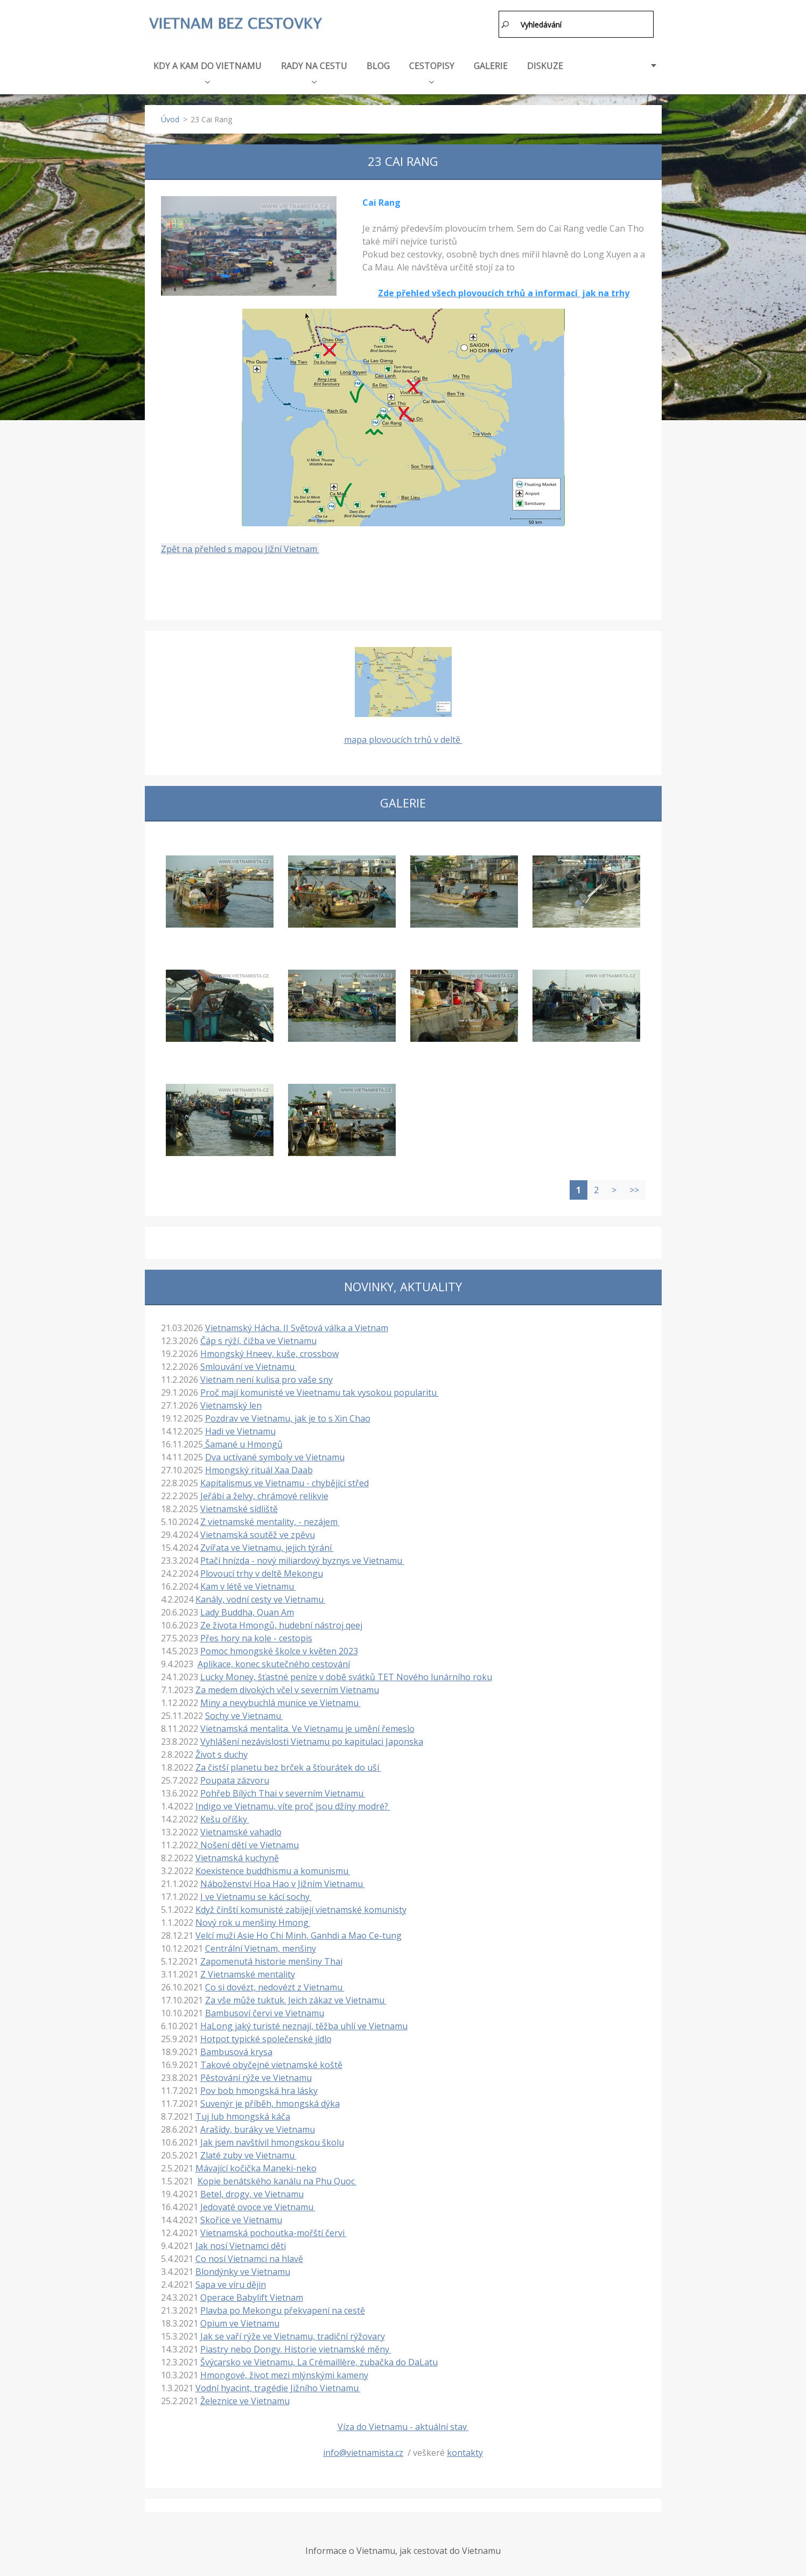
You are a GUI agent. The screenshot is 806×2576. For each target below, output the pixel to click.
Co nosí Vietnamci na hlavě (249, 2256)
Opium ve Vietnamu (239, 2321)
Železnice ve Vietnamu (245, 2398)
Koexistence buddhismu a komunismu (273, 1868)
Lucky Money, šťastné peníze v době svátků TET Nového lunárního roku (346, 1674)
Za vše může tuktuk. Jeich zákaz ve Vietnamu (296, 1997)
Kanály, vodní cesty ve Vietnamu (260, 1597)
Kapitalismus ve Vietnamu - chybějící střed (284, 1480)
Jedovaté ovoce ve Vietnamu (258, 2204)
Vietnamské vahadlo (241, 1829)
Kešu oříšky (224, 1816)
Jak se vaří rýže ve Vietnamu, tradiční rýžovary (292, 2334)
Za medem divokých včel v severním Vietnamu (287, 1687)
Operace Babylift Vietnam (251, 2295)
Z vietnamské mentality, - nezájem (270, 1519)
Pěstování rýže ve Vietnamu (256, 2075)
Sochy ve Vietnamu (244, 1713)
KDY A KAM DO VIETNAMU (207, 69)
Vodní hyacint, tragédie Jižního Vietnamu (278, 2385)
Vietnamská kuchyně (237, 1855)
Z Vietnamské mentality (247, 1972)
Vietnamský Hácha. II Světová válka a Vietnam (296, 1325)
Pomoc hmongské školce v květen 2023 (279, 1648)
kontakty (465, 2450)
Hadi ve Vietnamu (240, 1429)
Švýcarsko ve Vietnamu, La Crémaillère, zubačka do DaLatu (319, 2359)
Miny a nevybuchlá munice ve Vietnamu (280, 1700)
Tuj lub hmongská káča (242, 2114)
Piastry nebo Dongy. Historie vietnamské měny (295, 2346)
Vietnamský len (231, 1403)
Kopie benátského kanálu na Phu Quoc (277, 2178)
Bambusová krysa (236, 2049)
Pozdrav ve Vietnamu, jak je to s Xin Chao (287, 1416)
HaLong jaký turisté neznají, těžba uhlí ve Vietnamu (304, 2023)
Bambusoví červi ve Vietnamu (264, 2010)
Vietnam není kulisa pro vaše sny (266, 1377)
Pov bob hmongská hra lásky (259, 2088)
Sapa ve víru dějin (230, 2282)
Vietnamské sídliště (239, 1506)
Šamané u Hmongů (243, 1441)
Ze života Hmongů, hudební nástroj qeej (281, 1622)
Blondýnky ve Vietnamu (242, 2269)
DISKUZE (545, 63)
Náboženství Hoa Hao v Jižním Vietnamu (282, 1881)
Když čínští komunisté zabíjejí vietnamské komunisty (300, 1907)
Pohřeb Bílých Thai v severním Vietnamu (283, 1791)
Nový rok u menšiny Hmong (253, 1920)
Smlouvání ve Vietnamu (248, 1364)
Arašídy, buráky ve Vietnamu (257, 2127)
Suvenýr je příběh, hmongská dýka (270, 2101)
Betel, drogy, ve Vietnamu (252, 2191)
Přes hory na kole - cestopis (256, 1635)
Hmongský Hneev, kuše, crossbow (269, 1351)
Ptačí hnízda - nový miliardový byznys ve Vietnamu (302, 1558)
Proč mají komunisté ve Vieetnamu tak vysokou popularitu (319, 1390)
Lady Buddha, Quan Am (247, 1610)
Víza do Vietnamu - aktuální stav (403, 2424)
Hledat (505, 24)
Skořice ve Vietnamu (241, 2217)
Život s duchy (221, 1752)
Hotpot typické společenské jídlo (266, 2036)
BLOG (378, 63)
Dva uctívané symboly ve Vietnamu (275, 1454)
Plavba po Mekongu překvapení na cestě (282, 2308)
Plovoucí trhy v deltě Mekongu (261, 1571)
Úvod (170, 117)
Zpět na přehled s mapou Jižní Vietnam (240, 547)
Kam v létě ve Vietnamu (248, 1584)
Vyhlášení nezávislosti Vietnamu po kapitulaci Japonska (311, 1739)
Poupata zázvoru (234, 1778)
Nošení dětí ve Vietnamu (248, 1842)
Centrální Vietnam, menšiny (260, 1946)
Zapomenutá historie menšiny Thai (271, 1959)
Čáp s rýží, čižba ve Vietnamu (258, 1338)
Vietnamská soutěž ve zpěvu (257, 1532)
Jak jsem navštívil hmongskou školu (272, 2140)
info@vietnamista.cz (363, 2450)
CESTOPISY (432, 69)
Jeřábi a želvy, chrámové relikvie (264, 1493)
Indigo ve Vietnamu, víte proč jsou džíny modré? (292, 1803)
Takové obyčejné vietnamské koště (271, 2062)
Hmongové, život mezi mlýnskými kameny (284, 2372)
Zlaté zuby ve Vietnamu (248, 2153)
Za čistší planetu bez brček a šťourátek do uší (288, 1765)
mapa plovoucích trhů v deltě (403, 737)
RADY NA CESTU (314, 69)
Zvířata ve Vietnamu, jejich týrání (267, 1545)
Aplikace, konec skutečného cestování (274, 1661)
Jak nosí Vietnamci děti (240, 2243)
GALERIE (491, 63)
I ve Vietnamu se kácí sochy (256, 1894)
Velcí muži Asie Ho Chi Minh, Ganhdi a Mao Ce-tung (298, 1933)
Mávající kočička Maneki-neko (256, 2165)
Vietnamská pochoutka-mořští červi (273, 2230)
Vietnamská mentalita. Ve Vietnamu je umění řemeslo (307, 1726)
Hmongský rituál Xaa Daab (259, 1467)
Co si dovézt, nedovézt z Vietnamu (275, 1984)
